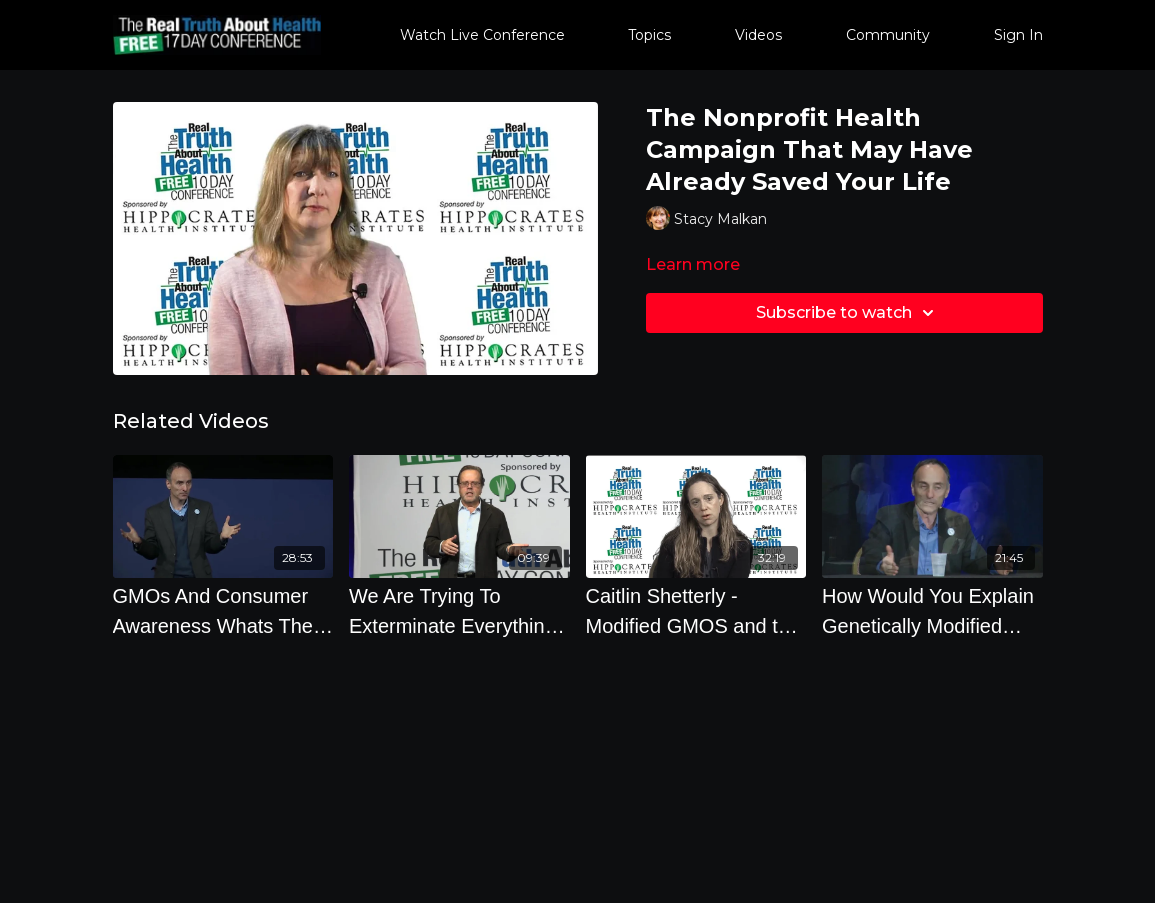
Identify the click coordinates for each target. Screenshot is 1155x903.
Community (888, 35)
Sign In (1018, 35)
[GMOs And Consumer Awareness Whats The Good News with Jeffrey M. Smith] (223, 611)
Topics (649, 35)
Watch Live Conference (482, 35)
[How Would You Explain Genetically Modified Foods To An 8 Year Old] (932, 611)
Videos (758, 35)
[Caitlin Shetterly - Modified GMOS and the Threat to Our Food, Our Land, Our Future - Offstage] (696, 611)
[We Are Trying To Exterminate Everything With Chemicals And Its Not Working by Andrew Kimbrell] (459, 611)
